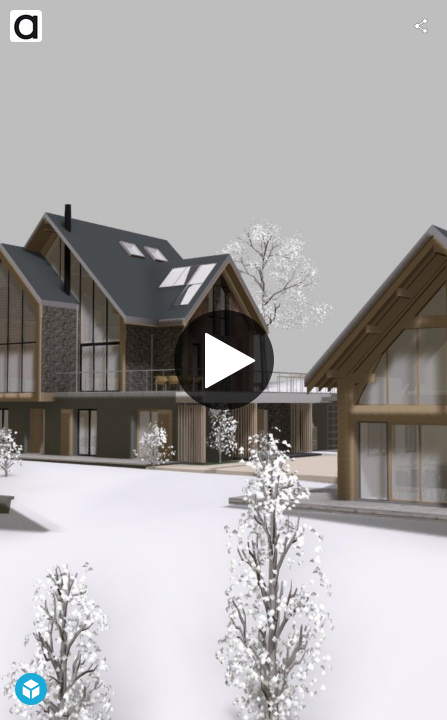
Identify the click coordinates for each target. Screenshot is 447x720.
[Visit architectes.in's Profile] (26, 26)
